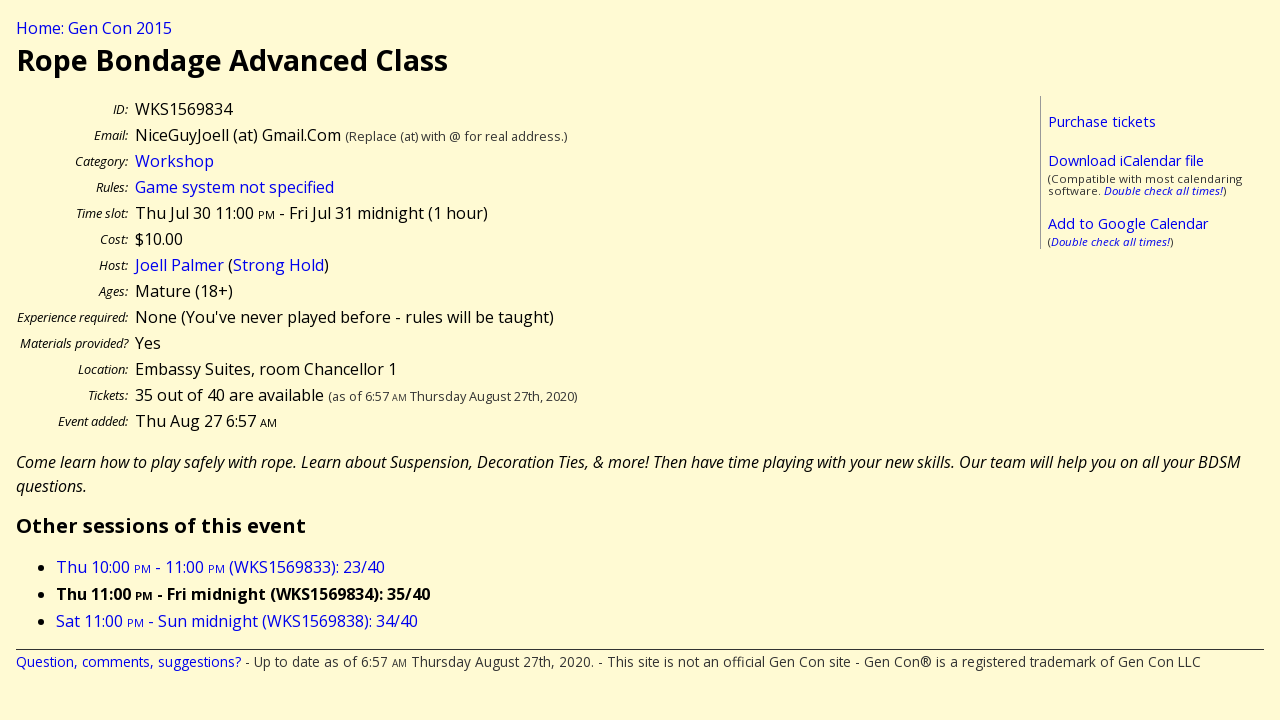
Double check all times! (1163, 190)
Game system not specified (234, 187)
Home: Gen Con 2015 (94, 28)
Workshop (174, 161)
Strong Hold (278, 265)
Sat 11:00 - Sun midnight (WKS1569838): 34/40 (237, 621)
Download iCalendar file (1126, 160)
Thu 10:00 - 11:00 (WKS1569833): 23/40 (220, 567)
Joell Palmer (179, 265)
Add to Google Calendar (1128, 223)
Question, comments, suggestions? (128, 661)
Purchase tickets (1102, 121)
